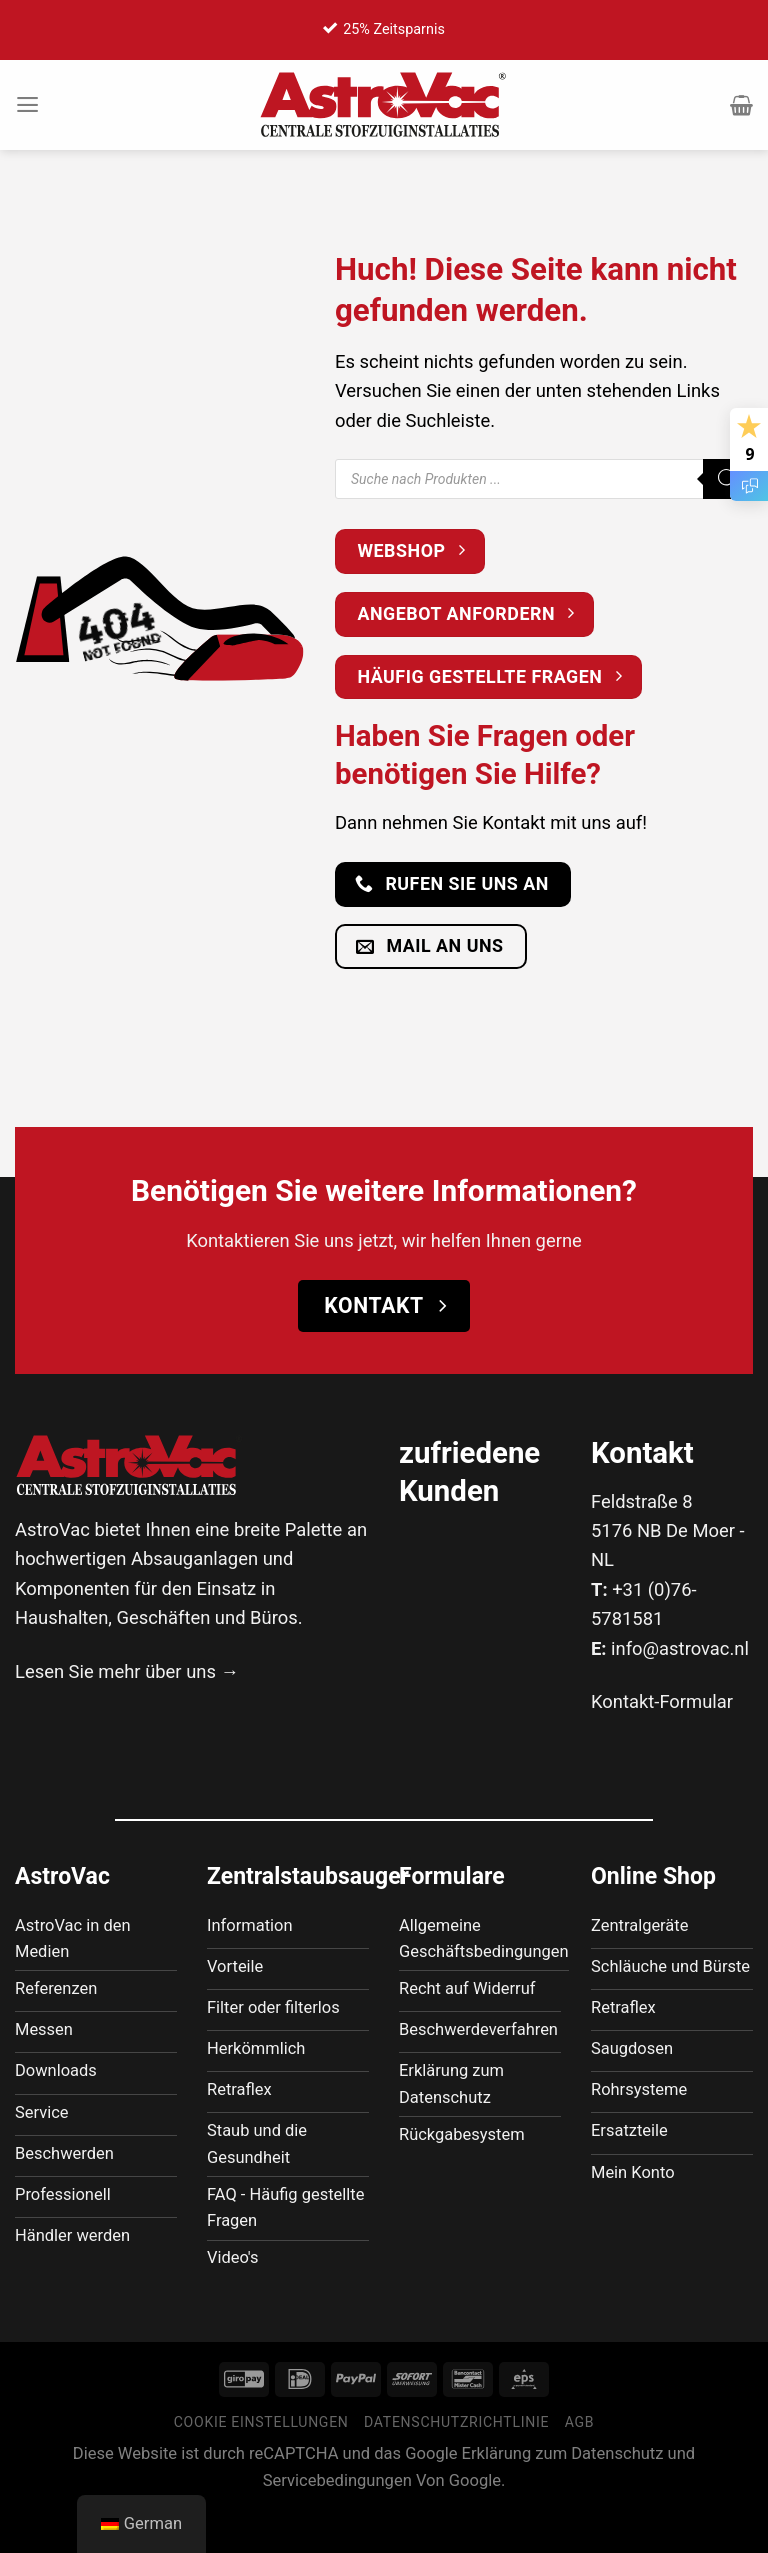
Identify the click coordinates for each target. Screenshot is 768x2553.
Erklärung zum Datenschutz (563, 2497)
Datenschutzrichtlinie (456, 2466)
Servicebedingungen (337, 2523)
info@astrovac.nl (680, 1648)
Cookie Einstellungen (261, 2466)
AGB (580, 2466)
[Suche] (728, 479)
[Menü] (29, 105)
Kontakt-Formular (662, 1701)
